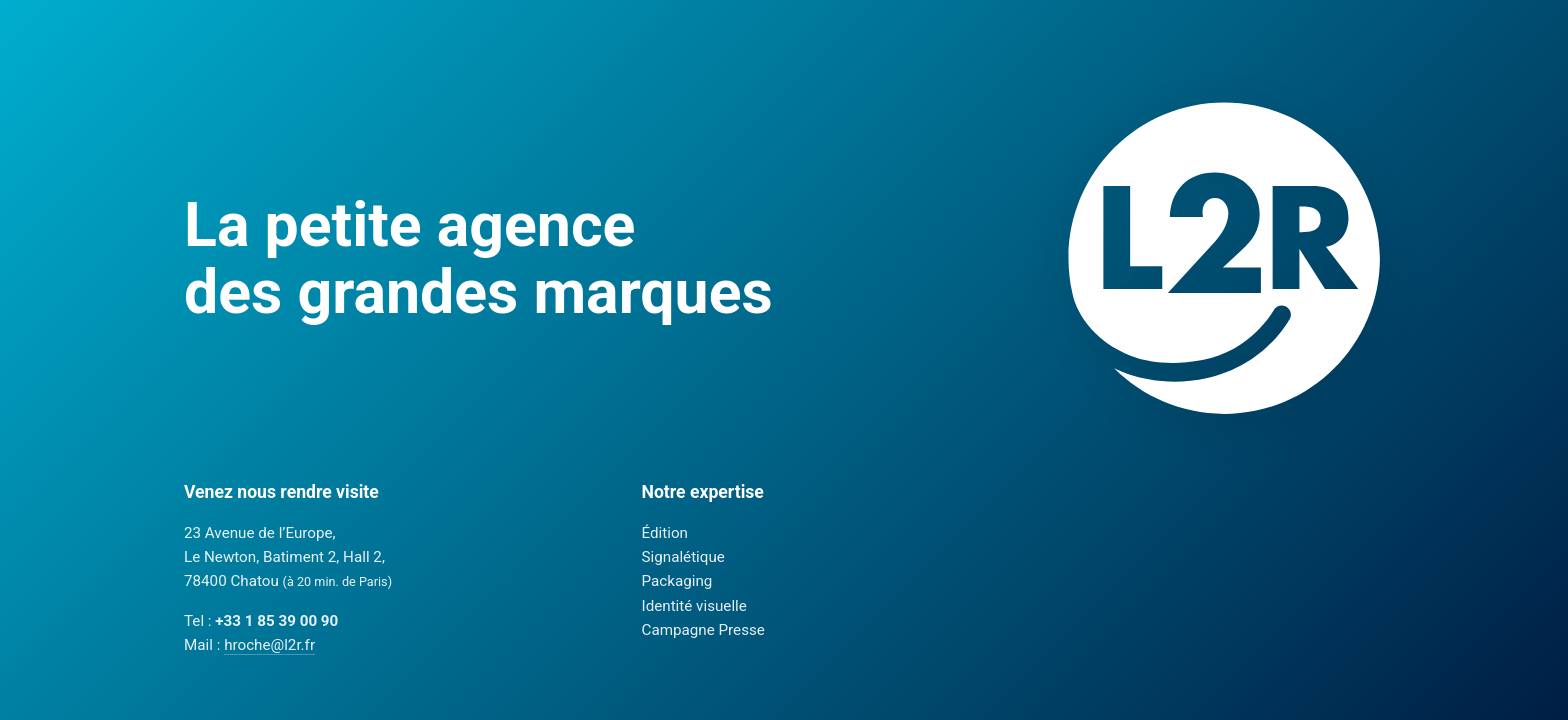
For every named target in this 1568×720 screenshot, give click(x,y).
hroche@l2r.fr (269, 645)
